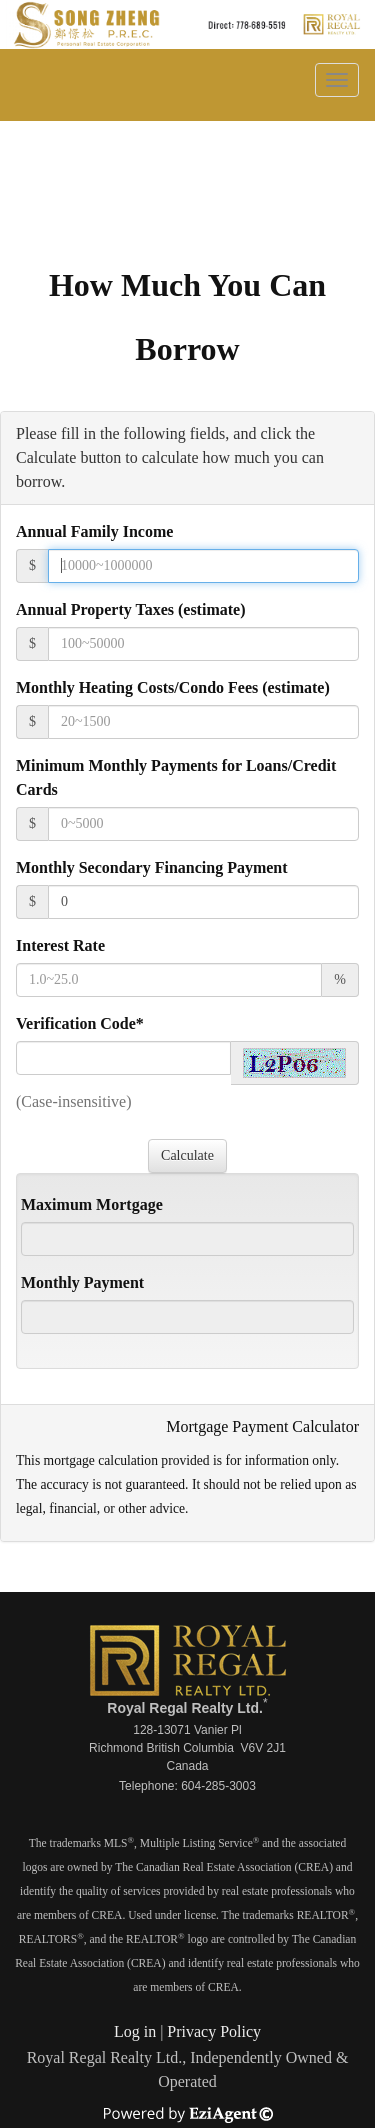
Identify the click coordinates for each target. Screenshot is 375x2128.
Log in (135, 2031)
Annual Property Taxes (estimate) (130, 609)
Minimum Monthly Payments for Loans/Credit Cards (176, 777)
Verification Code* (80, 1023)
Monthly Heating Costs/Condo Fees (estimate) (173, 687)
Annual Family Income (94, 531)
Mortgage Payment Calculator (262, 1426)
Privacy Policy (214, 2031)
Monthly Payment (82, 1282)
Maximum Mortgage (92, 1204)
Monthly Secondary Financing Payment (152, 867)
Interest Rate (60, 945)
